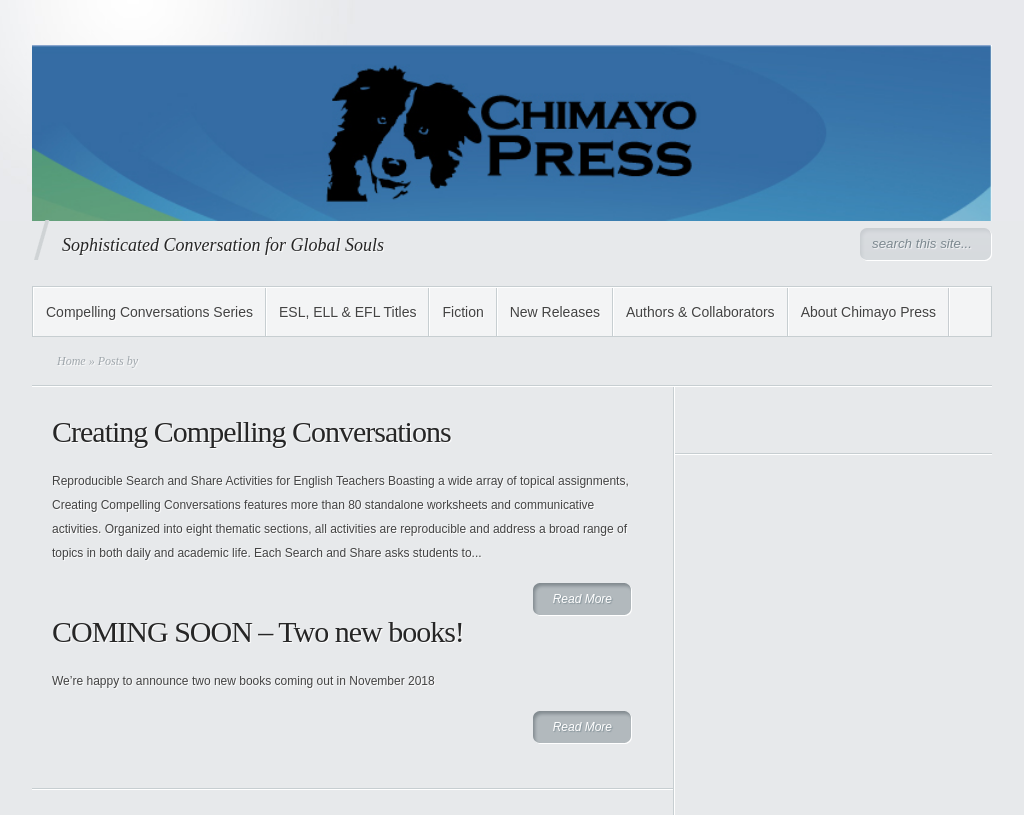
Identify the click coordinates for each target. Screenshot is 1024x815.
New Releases (555, 312)
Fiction (462, 312)
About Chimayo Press (868, 312)
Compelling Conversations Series (149, 312)
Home (71, 361)
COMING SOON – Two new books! (258, 631)
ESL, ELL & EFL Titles (347, 312)
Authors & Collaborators (700, 312)
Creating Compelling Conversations (251, 431)
